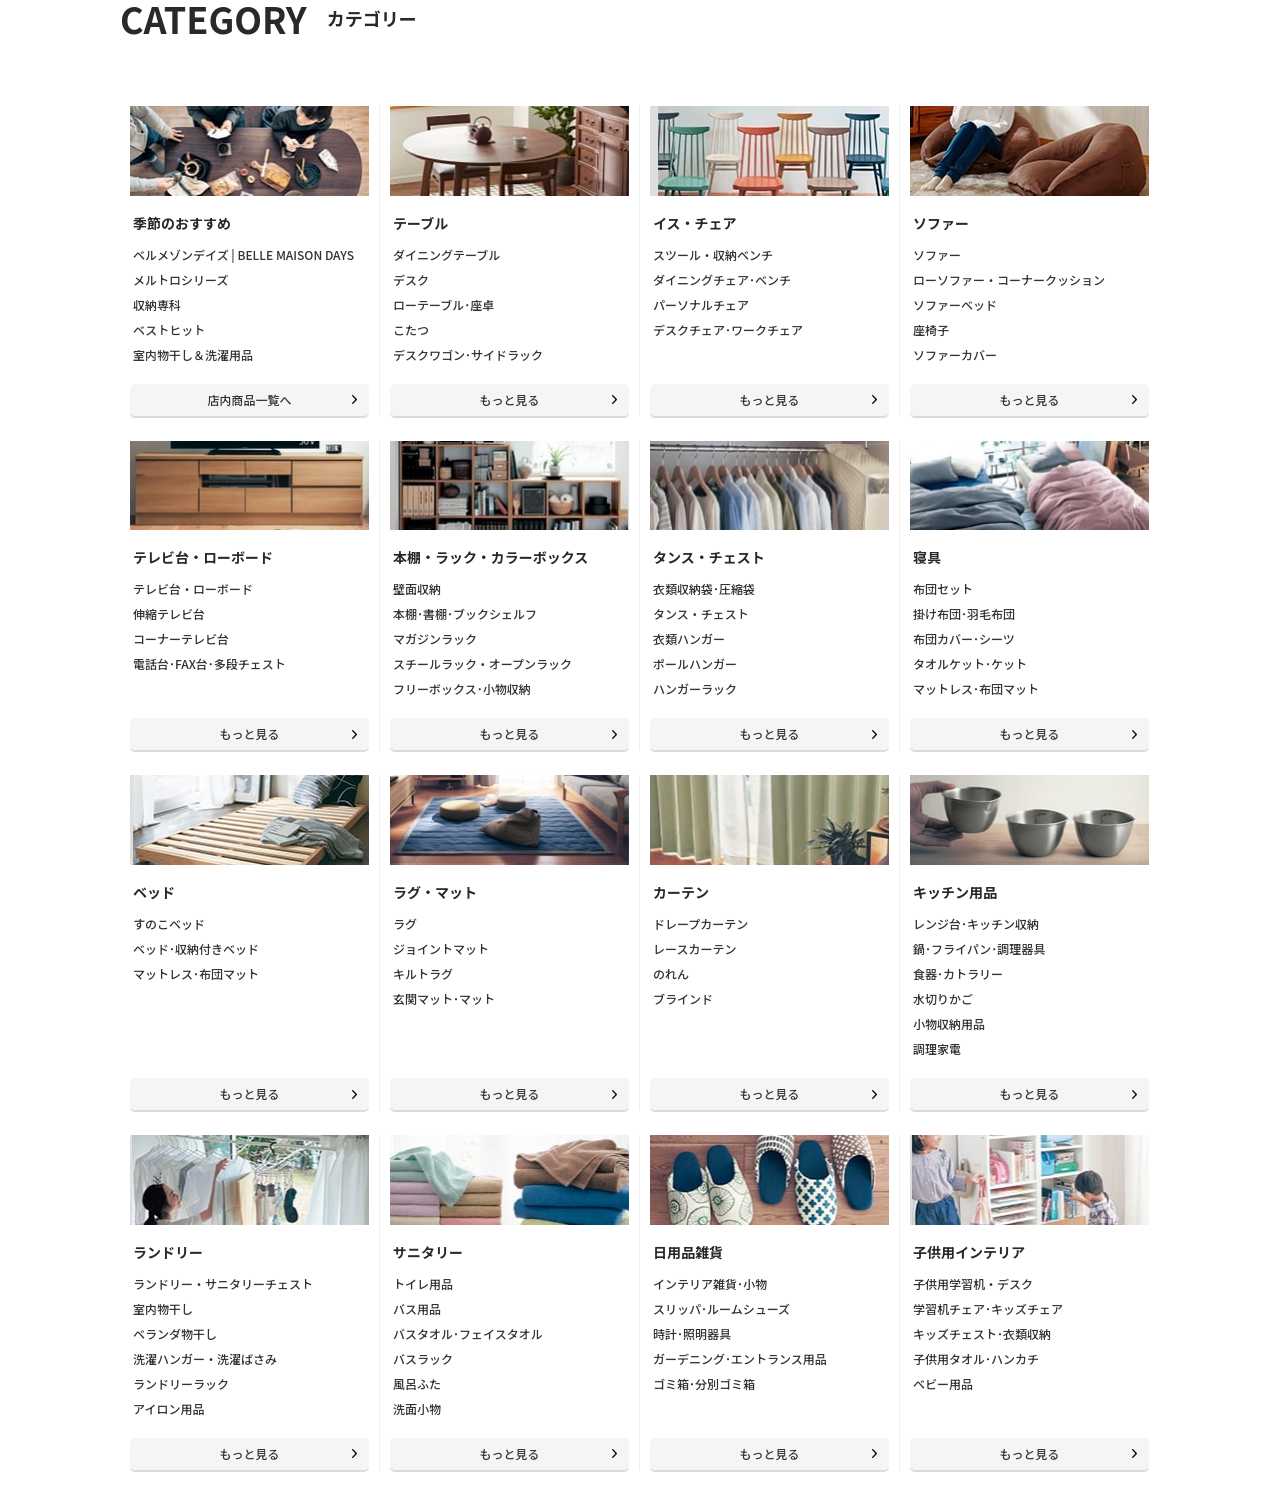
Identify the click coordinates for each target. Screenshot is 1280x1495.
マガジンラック (435, 638)
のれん (671, 973)
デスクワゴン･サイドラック (468, 354)
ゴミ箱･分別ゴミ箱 (704, 1383)
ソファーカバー (955, 354)
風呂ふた (417, 1383)
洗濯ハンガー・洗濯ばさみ (205, 1358)
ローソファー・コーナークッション (1009, 279)
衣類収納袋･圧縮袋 (704, 588)
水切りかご (943, 998)
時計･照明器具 (692, 1333)
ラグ (405, 923)
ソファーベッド (955, 304)
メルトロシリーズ (180, 279)
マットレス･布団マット (976, 688)
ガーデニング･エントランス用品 (740, 1358)
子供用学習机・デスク (973, 1283)
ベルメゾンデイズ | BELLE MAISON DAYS (243, 254)
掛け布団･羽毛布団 (964, 613)
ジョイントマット (441, 948)
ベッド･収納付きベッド (196, 948)
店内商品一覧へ (249, 399)
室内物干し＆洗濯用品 (193, 354)
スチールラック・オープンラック (482, 663)
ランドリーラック (181, 1383)
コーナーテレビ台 (181, 638)
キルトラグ (423, 973)
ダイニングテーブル (446, 254)
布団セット (943, 588)
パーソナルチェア (701, 304)
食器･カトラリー (958, 973)
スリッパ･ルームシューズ (721, 1308)
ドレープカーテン (700, 923)
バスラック (423, 1358)
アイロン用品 (168, 1408)
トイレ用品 (423, 1283)
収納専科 (157, 304)
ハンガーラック (695, 688)
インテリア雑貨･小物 (710, 1283)
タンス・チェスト (701, 613)
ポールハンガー (695, 663)
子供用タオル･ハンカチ (976, 1358)
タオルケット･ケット (970, 663)
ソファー (937, 254)
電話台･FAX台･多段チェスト (209, 663)
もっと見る (509, 399)
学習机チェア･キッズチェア (988, 1308)
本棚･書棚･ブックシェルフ (465, 613)
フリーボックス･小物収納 (462, 688)
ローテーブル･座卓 (443, 304)
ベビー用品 (943, 1383)
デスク (411, 279)
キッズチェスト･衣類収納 (982, 1333)
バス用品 (417, 1308)
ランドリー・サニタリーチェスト (223, 1283)
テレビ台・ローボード (193, 588)
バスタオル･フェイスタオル (468, 1333)
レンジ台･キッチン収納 (976, 923)
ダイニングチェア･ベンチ (722, 279)
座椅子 (931, 329)
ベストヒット (169, 329)
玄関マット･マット (444, 998)
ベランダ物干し (175, 1333)
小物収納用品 (949, 1023)
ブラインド (683, 998)
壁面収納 (417, 588)
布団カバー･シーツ (964, 638)
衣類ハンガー (689, 638)
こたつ (411, 329)
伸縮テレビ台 (169, 613)
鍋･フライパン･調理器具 (979, 948)
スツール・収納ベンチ (713, 254)
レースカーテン (694, 948)
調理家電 (937, 1048)
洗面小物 (417, 1408)
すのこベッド (169, 923)
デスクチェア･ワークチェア (728, 329)
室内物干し (163, 1308)
